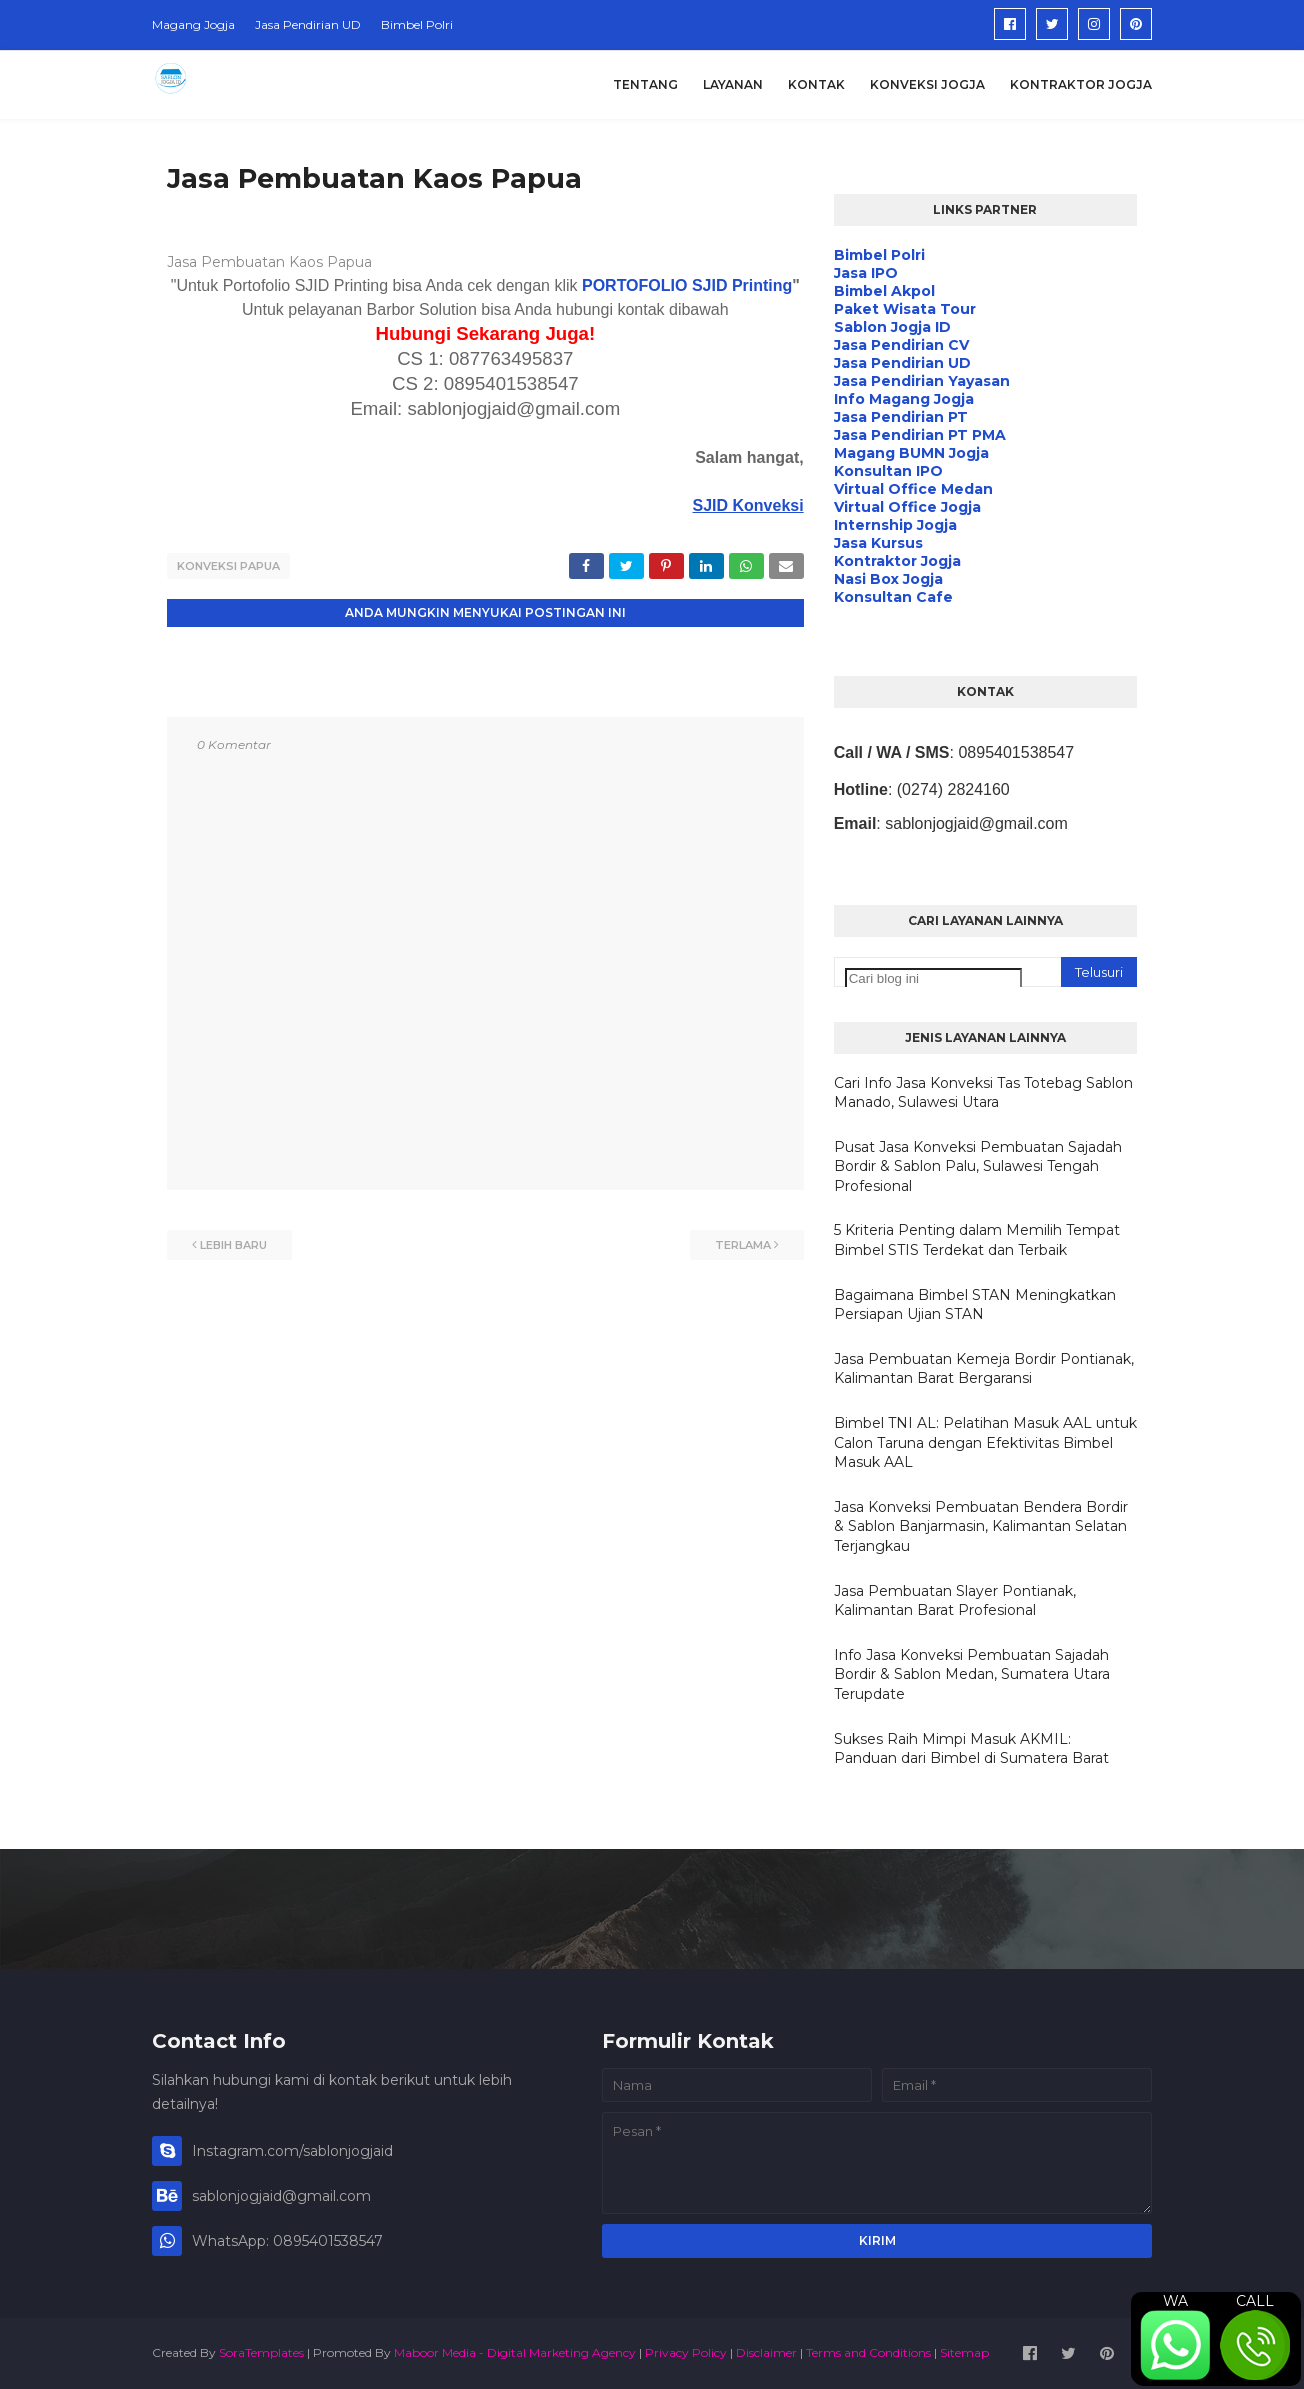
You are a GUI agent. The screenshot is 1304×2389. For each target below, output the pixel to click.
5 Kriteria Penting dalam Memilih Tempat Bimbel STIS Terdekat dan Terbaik (977, 1240)
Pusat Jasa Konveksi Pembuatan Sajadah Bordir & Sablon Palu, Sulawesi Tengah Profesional (978, 1166)
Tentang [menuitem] (645, 84)
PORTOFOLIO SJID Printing (687, 285)
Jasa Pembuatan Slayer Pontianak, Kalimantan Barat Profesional (955, 1601)
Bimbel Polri (417, 24)
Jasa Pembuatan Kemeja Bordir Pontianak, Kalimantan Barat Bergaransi (984, 1369)
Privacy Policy (686, 2352)
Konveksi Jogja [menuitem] (927, 84)
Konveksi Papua (228, 566)
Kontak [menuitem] (816, 84)
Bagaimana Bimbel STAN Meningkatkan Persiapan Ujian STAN (975, 1305)
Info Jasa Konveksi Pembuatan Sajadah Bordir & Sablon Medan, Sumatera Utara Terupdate (972, 1674)
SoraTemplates (261, 2352)
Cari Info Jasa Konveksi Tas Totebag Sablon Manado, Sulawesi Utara (983, 1093)
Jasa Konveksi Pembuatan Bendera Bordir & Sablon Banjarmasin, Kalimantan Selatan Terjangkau (981, 1526)
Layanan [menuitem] (733, 84)
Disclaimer (766, 2352)
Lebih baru (233, 1245)
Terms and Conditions (868, 2352)
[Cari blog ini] (933, 978)
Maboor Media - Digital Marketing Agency (515, 2352)
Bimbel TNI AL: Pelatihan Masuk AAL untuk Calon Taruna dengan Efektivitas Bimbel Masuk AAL (985, 1442)
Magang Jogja (193, 24)
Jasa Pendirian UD (308, 24)
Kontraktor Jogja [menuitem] (1081, 84)
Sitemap (964, 2352)
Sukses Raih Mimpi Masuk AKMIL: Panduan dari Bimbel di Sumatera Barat (971, 1749)
